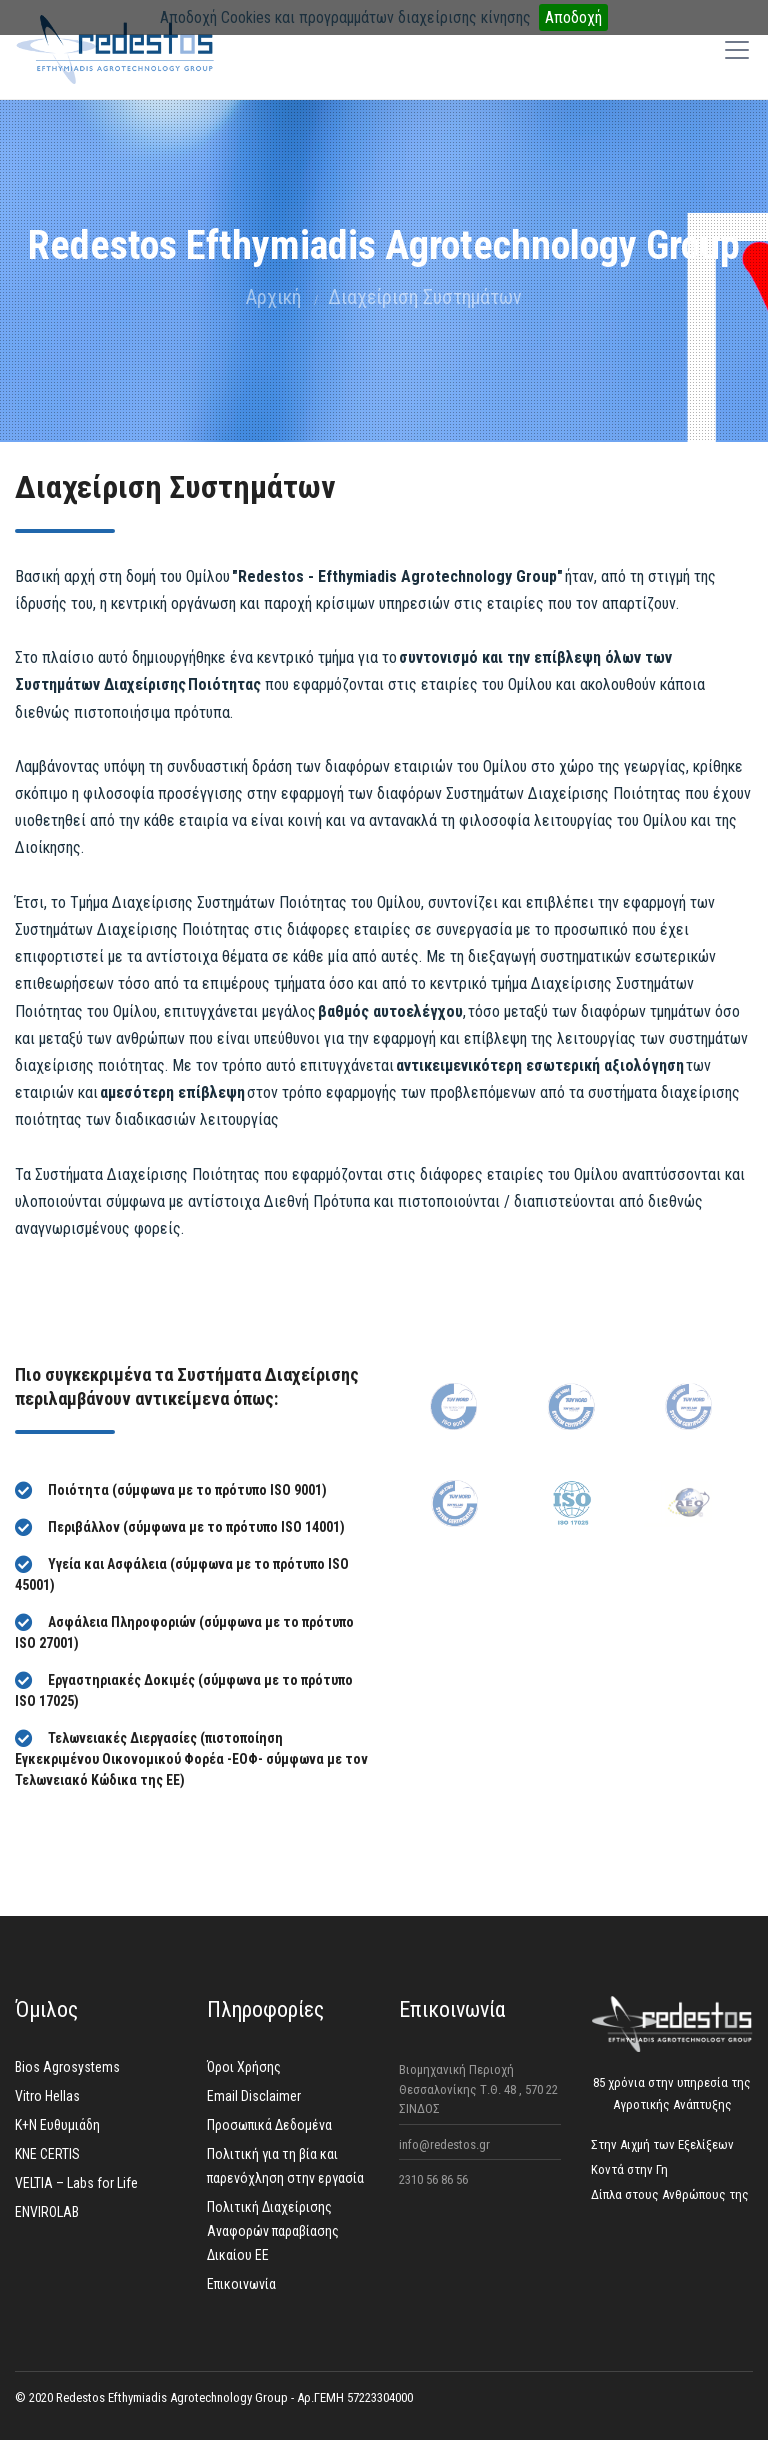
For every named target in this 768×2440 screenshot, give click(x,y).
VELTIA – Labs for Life (76, 2183)
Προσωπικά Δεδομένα (269, 2125)
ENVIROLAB (47, 2212)
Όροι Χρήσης (244, 2067)
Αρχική (273, 297)
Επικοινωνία (241, 2284)
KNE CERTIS (47, 2154)
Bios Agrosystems (67, 2067)
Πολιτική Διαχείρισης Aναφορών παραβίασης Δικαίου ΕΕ (273, 2231)
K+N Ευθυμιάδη (57, 2125)
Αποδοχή (573, 17)
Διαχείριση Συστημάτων (425, 297)
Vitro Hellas (47, 2096)
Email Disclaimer (254, 2096)
